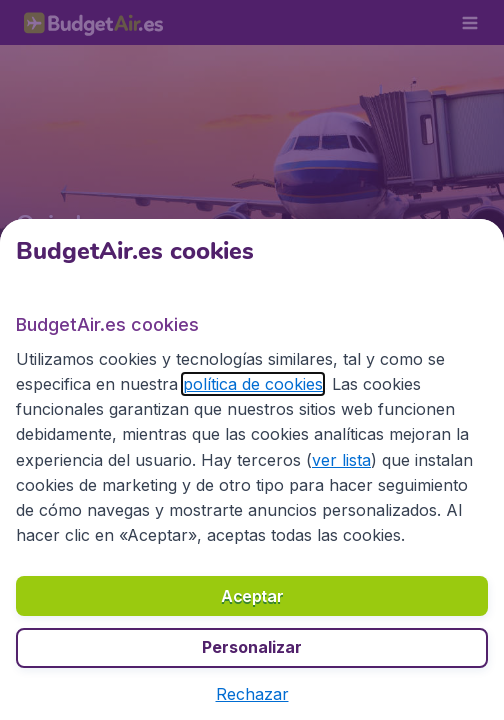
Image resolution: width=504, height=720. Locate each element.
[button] (252, 694)
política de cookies (253, 384)
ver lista (341, 460)
